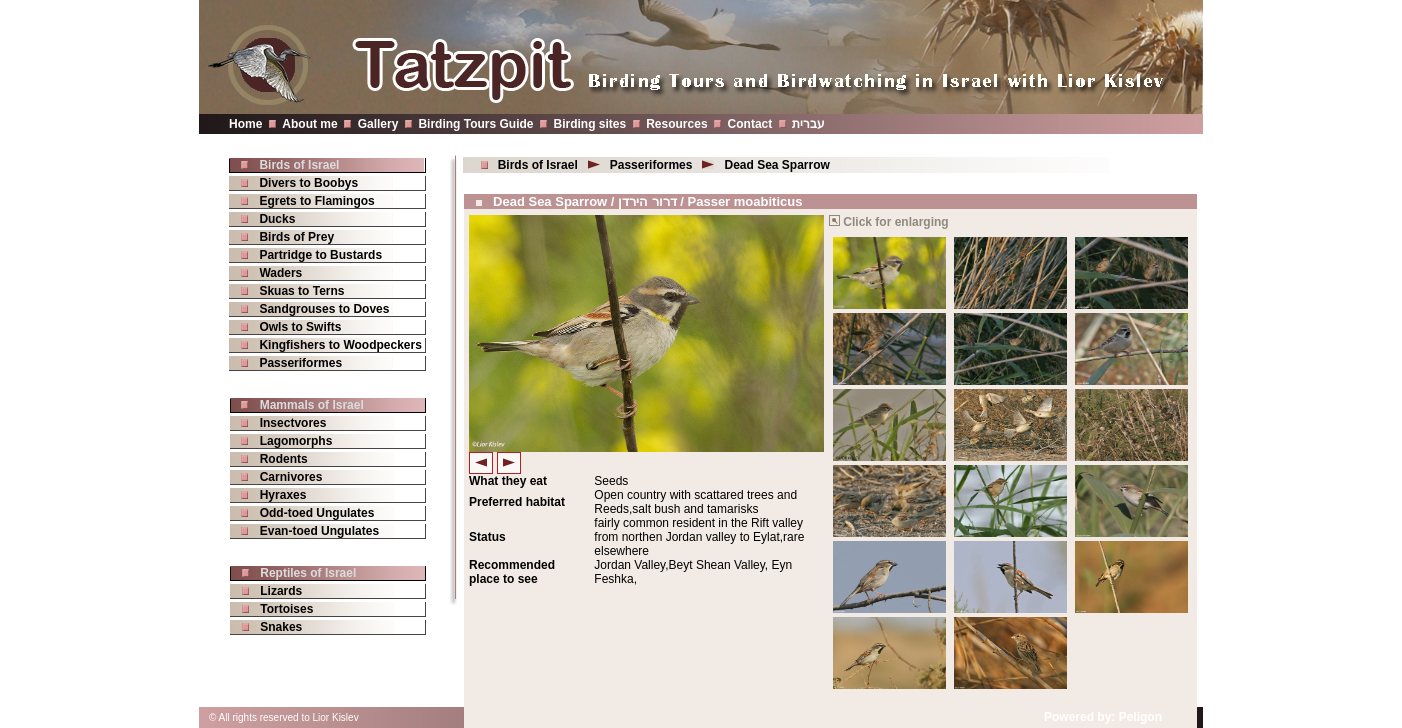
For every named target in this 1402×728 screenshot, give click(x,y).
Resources (676, 124)
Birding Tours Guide (475, 124)
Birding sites (590, 124)
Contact (750, 124)
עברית (808, 124)
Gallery (378, 124)
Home (245, 124)
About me (309, 124)
